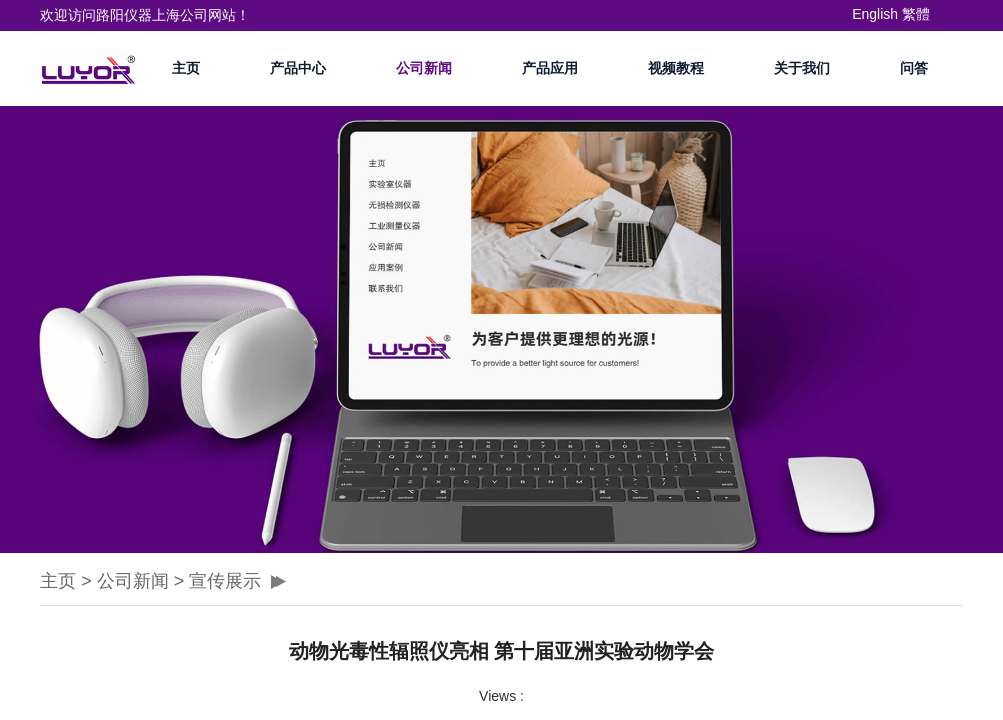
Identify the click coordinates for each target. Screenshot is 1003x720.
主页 (186, 68)
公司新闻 (424, 68)
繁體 (916, 14)
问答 (914, 68)
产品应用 (550, 68)
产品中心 (298, 68)
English (875, 14)
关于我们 (802, 68)
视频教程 (676, 68)
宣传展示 (225, 581)
